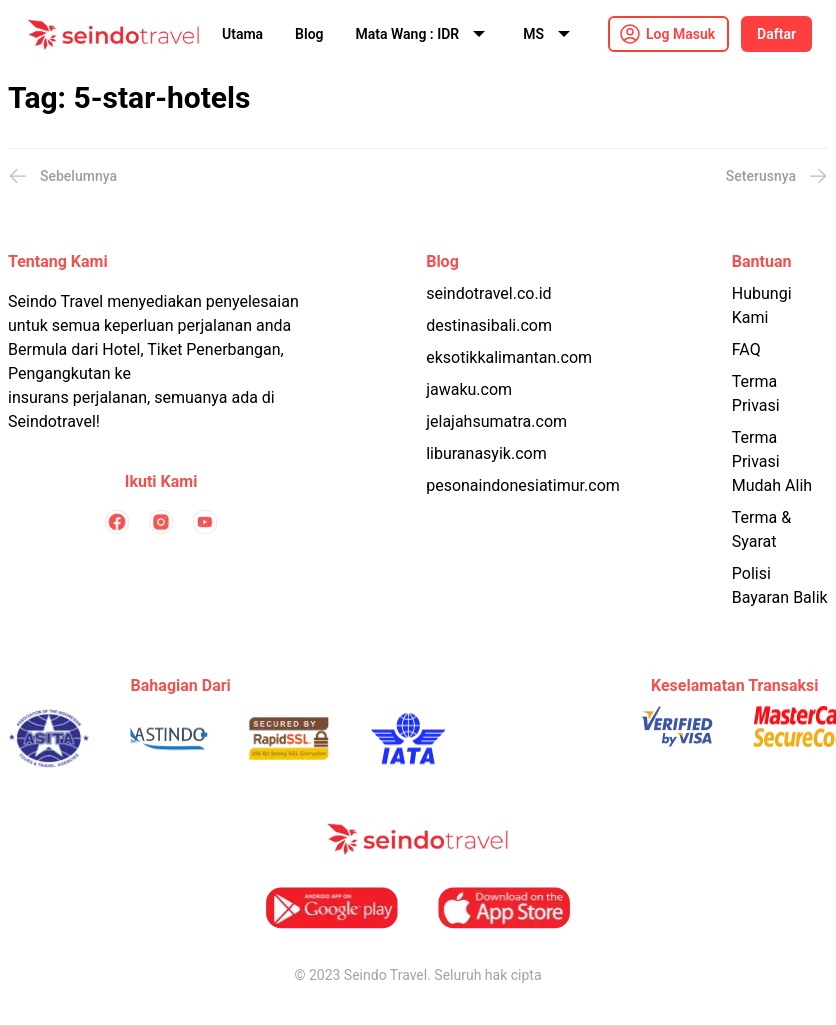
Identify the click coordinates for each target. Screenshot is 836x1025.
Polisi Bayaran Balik (780, 585)
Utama (242, 34)
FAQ (746, 349)
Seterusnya (777, 176)
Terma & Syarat (761, 529)
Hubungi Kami (762, 305)
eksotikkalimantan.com (509, 357)
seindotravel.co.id (488, 293)
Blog (309, 34)
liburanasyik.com (486, 453)
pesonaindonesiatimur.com (523, 485)
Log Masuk (680, 34)
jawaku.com (469, 389)
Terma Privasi (756, 393)
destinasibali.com (489, 325)
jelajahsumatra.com (496, 421)
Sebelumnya (62, 176)
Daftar (776, 34)
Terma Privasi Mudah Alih (772, 461)
